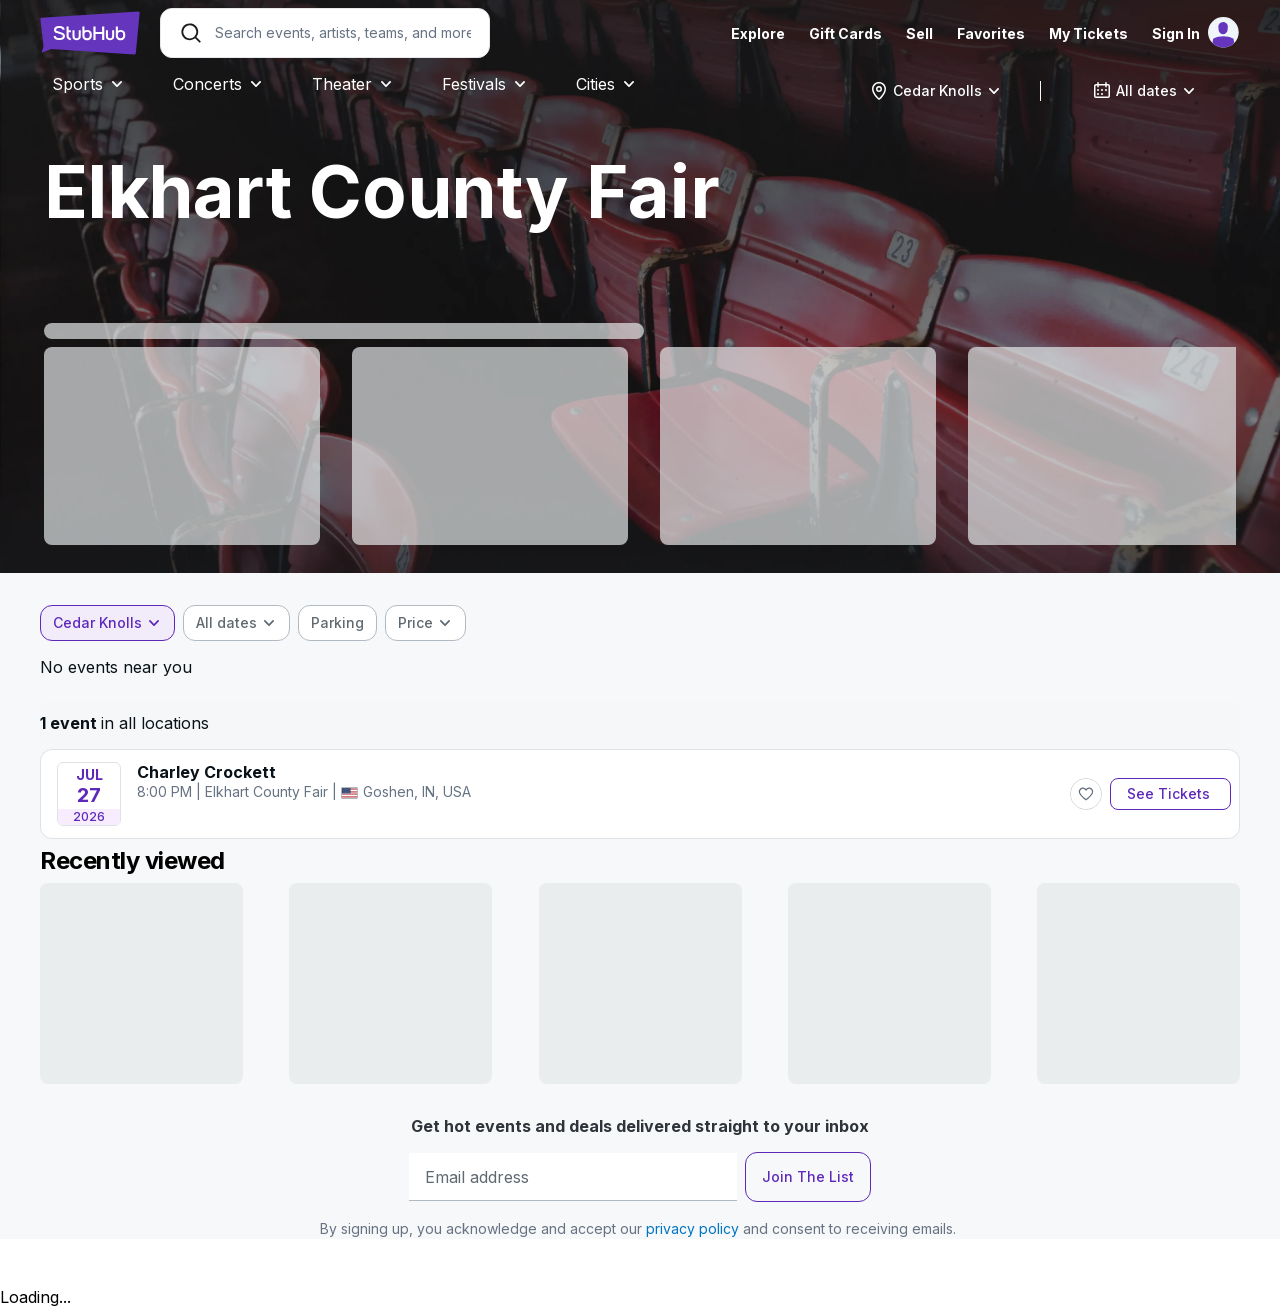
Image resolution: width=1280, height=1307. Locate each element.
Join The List (808, 1176)
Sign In (1176, 33)
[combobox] (935, 91)
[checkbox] (337, 623)
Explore (758, 33)
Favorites (991, 33)
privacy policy (692, 1228)
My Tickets (1088, 33)
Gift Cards (845, 33)
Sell (919, 33)
